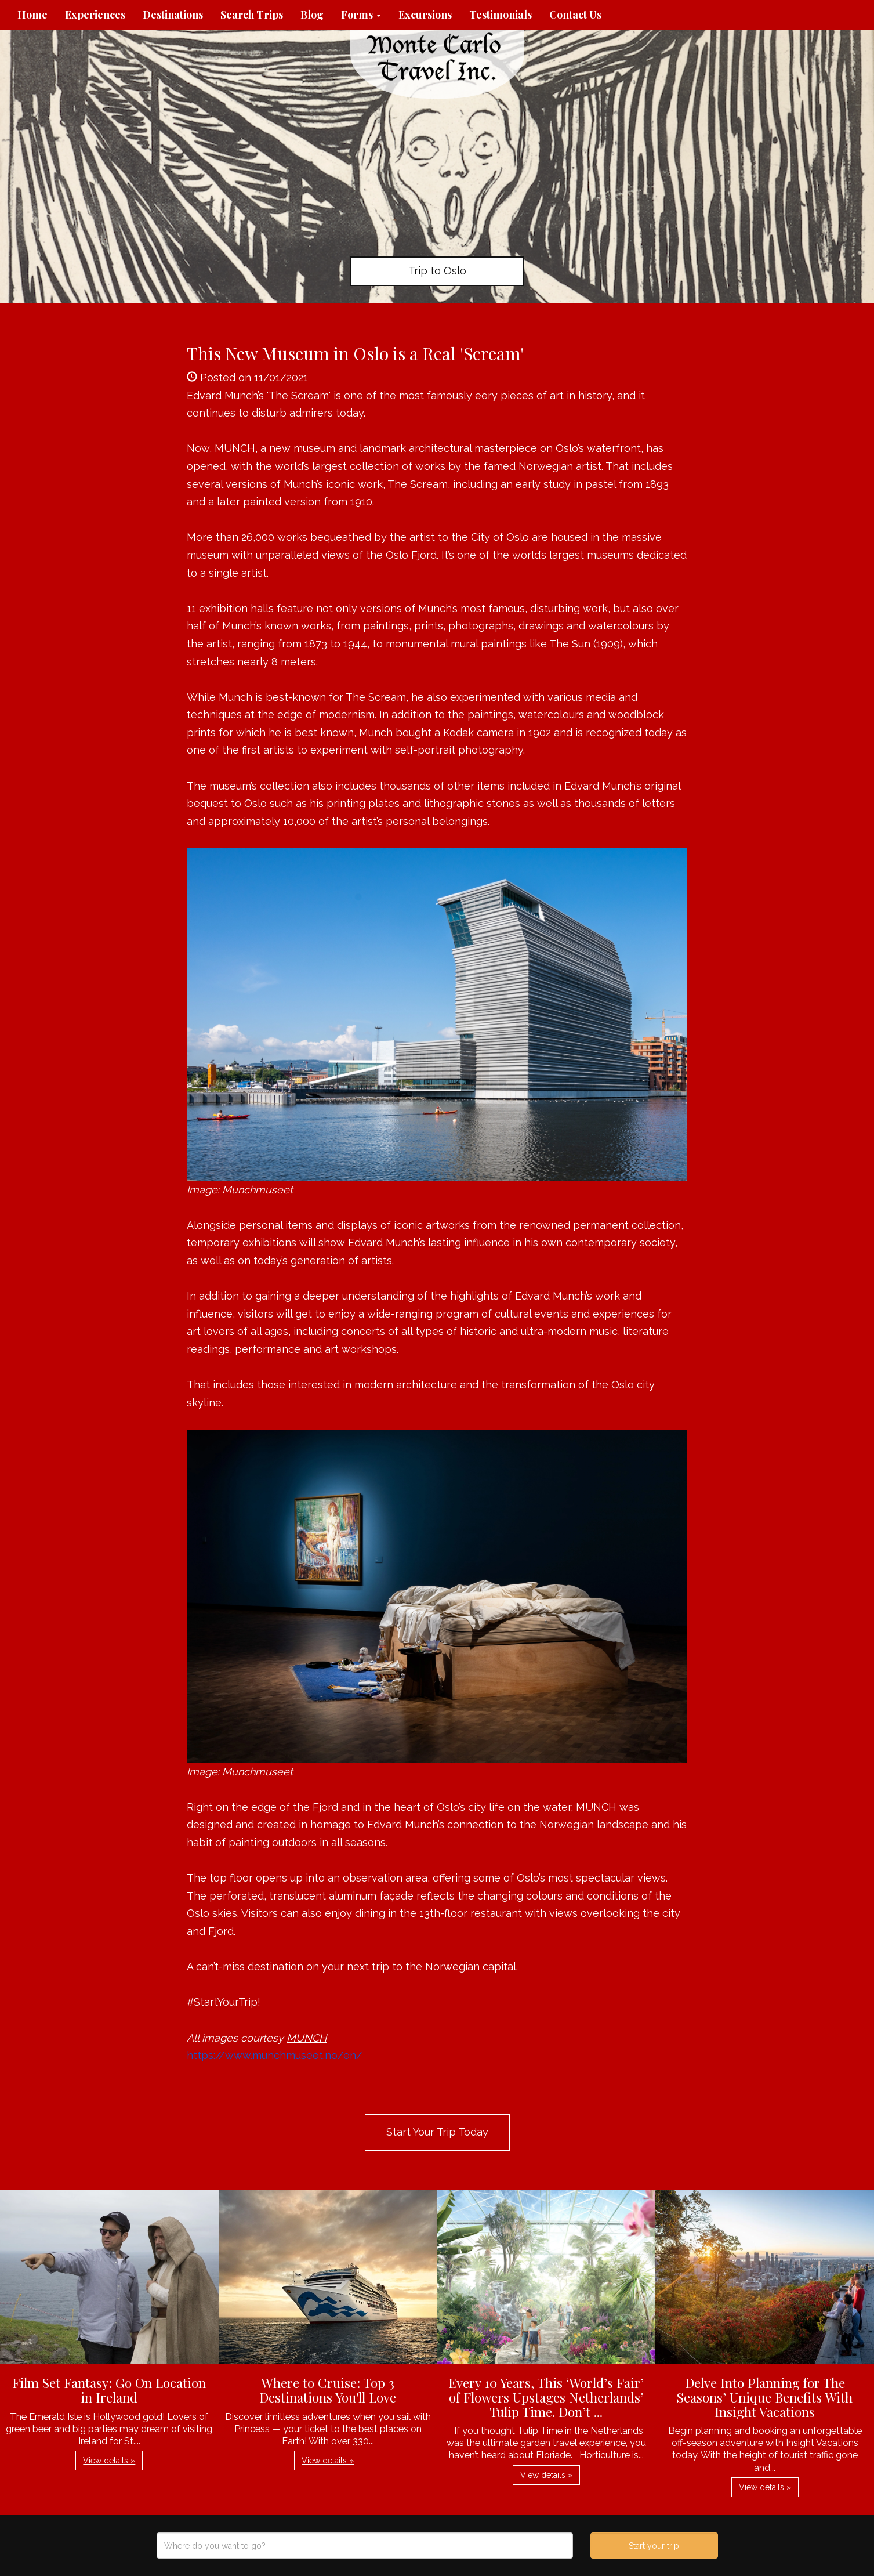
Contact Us (575, 14)
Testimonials (500, 14)
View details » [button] (109, 2460)
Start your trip (654, 2545)
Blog (312, 14)
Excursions (425, 14)
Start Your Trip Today (437, 2132)
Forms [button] (361, 14)
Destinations (173, 14)
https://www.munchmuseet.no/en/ (274, 2055)
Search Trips (251, 14)
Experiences (95, 14)
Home (32, 14)
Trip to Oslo (437, 271)
